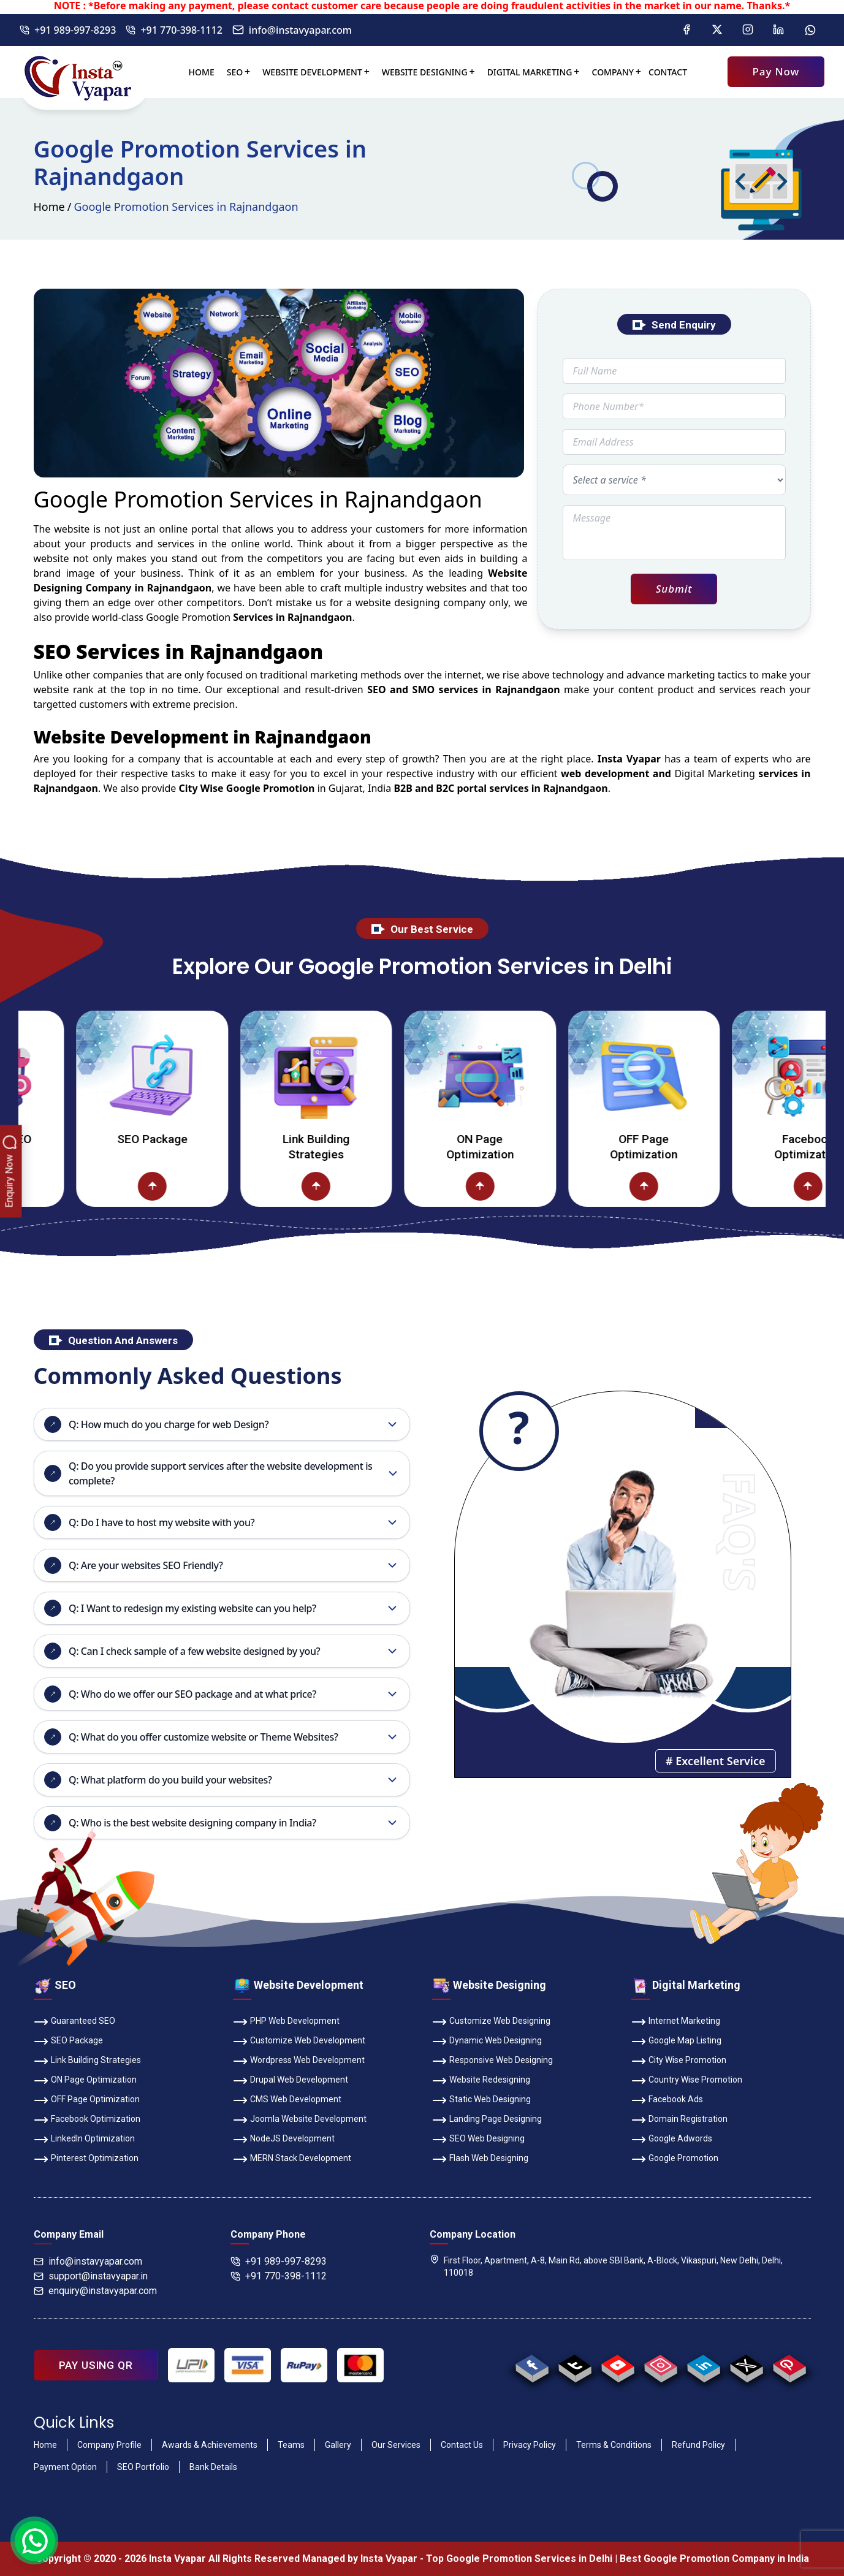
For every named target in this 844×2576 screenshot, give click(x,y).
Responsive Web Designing (492, 2061)
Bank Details (213, 2467)
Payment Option (65, 2467)
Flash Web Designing (480, 2159)
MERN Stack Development (292, 2159)
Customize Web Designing (491, 2022)
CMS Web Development (287, 2100)
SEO (235, 72)
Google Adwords (671, 2139)
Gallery (338, 2445)
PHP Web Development (286, 2022)
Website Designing (425, 72)
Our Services (395, 2445)
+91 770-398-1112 (174, 30)
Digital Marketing (529, 72)
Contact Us (462, 2445)
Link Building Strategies (358, 1146)
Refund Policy (698, 2445)
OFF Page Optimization (687, 1146)
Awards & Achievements (209, 2445)
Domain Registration (679, 2120)
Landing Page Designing (487, 2120)
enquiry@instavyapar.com (95, 2291)
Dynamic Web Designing (487, 2041)
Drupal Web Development (290, 2080)
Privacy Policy (529, 2445)
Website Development (312, 72)
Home (202, 72)
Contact (667, 72)
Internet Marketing (675, 2022)
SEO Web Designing (478, 2139)
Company (613, 72)
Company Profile (109, 2445)
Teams (291, 2445)
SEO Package (195, 1139)
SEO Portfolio (143, 2467)
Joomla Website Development (300, 2120)
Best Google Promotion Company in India (714, 2558)
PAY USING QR (96, 2365)
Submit (674, 589)
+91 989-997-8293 (68, 30)
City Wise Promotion (678, 2061)
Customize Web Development (299, 2041)
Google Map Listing (676, 2041)
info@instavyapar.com (292, 30)
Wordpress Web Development (299, 2061)
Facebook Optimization (87, 2120)
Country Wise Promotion (686, 2080)
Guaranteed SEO (74, 2022)
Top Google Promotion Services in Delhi (519, 2558)
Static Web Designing (481, 2100)
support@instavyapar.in (91, 2276)
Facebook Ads (667, 2100)
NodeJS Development (284, 2139)
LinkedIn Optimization (84, 2139)
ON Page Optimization (523, 1146)
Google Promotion (188, 617)
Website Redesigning (481, 2080)
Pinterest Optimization (86, 2159)
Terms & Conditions (614, 2445)
